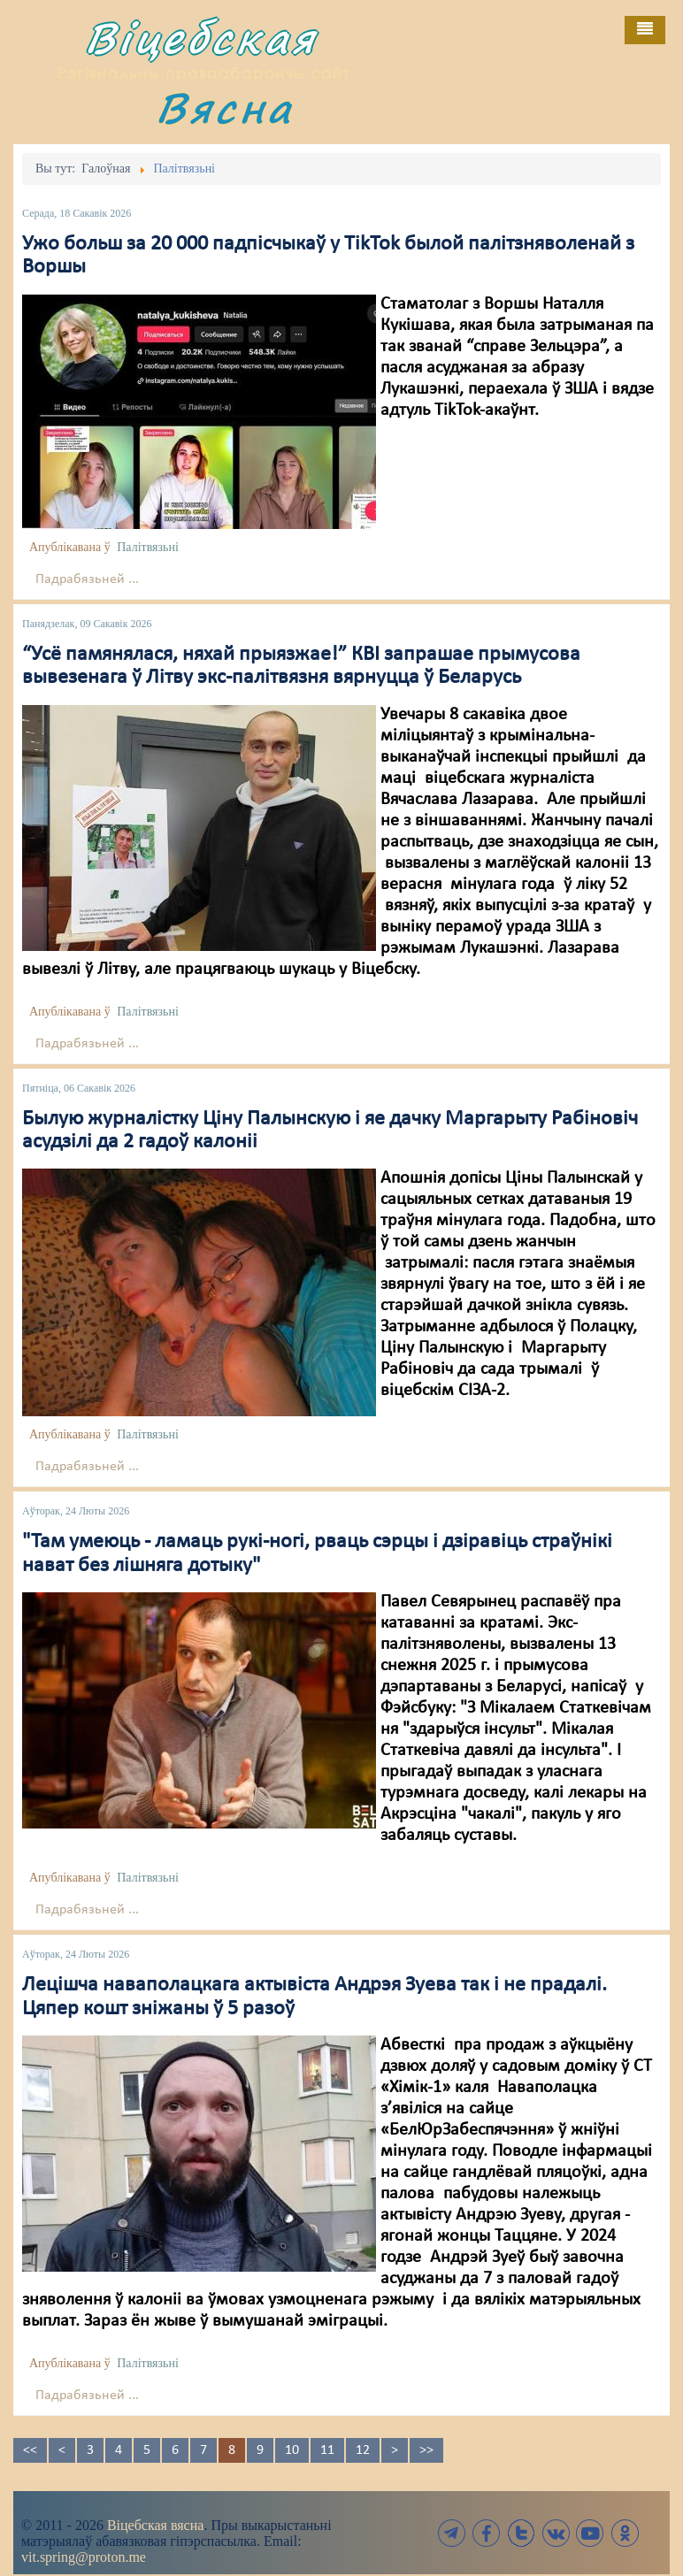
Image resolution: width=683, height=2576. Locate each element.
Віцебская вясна (155, 2525)
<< (30, 2450)
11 (327, 2450)
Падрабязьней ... (87, 579)
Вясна (225, 107)
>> (426, 2450)
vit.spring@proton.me (83, 2556)
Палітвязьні (148, 547)
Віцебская (201, 38)
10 (292, 2450)
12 (363, 2450)
